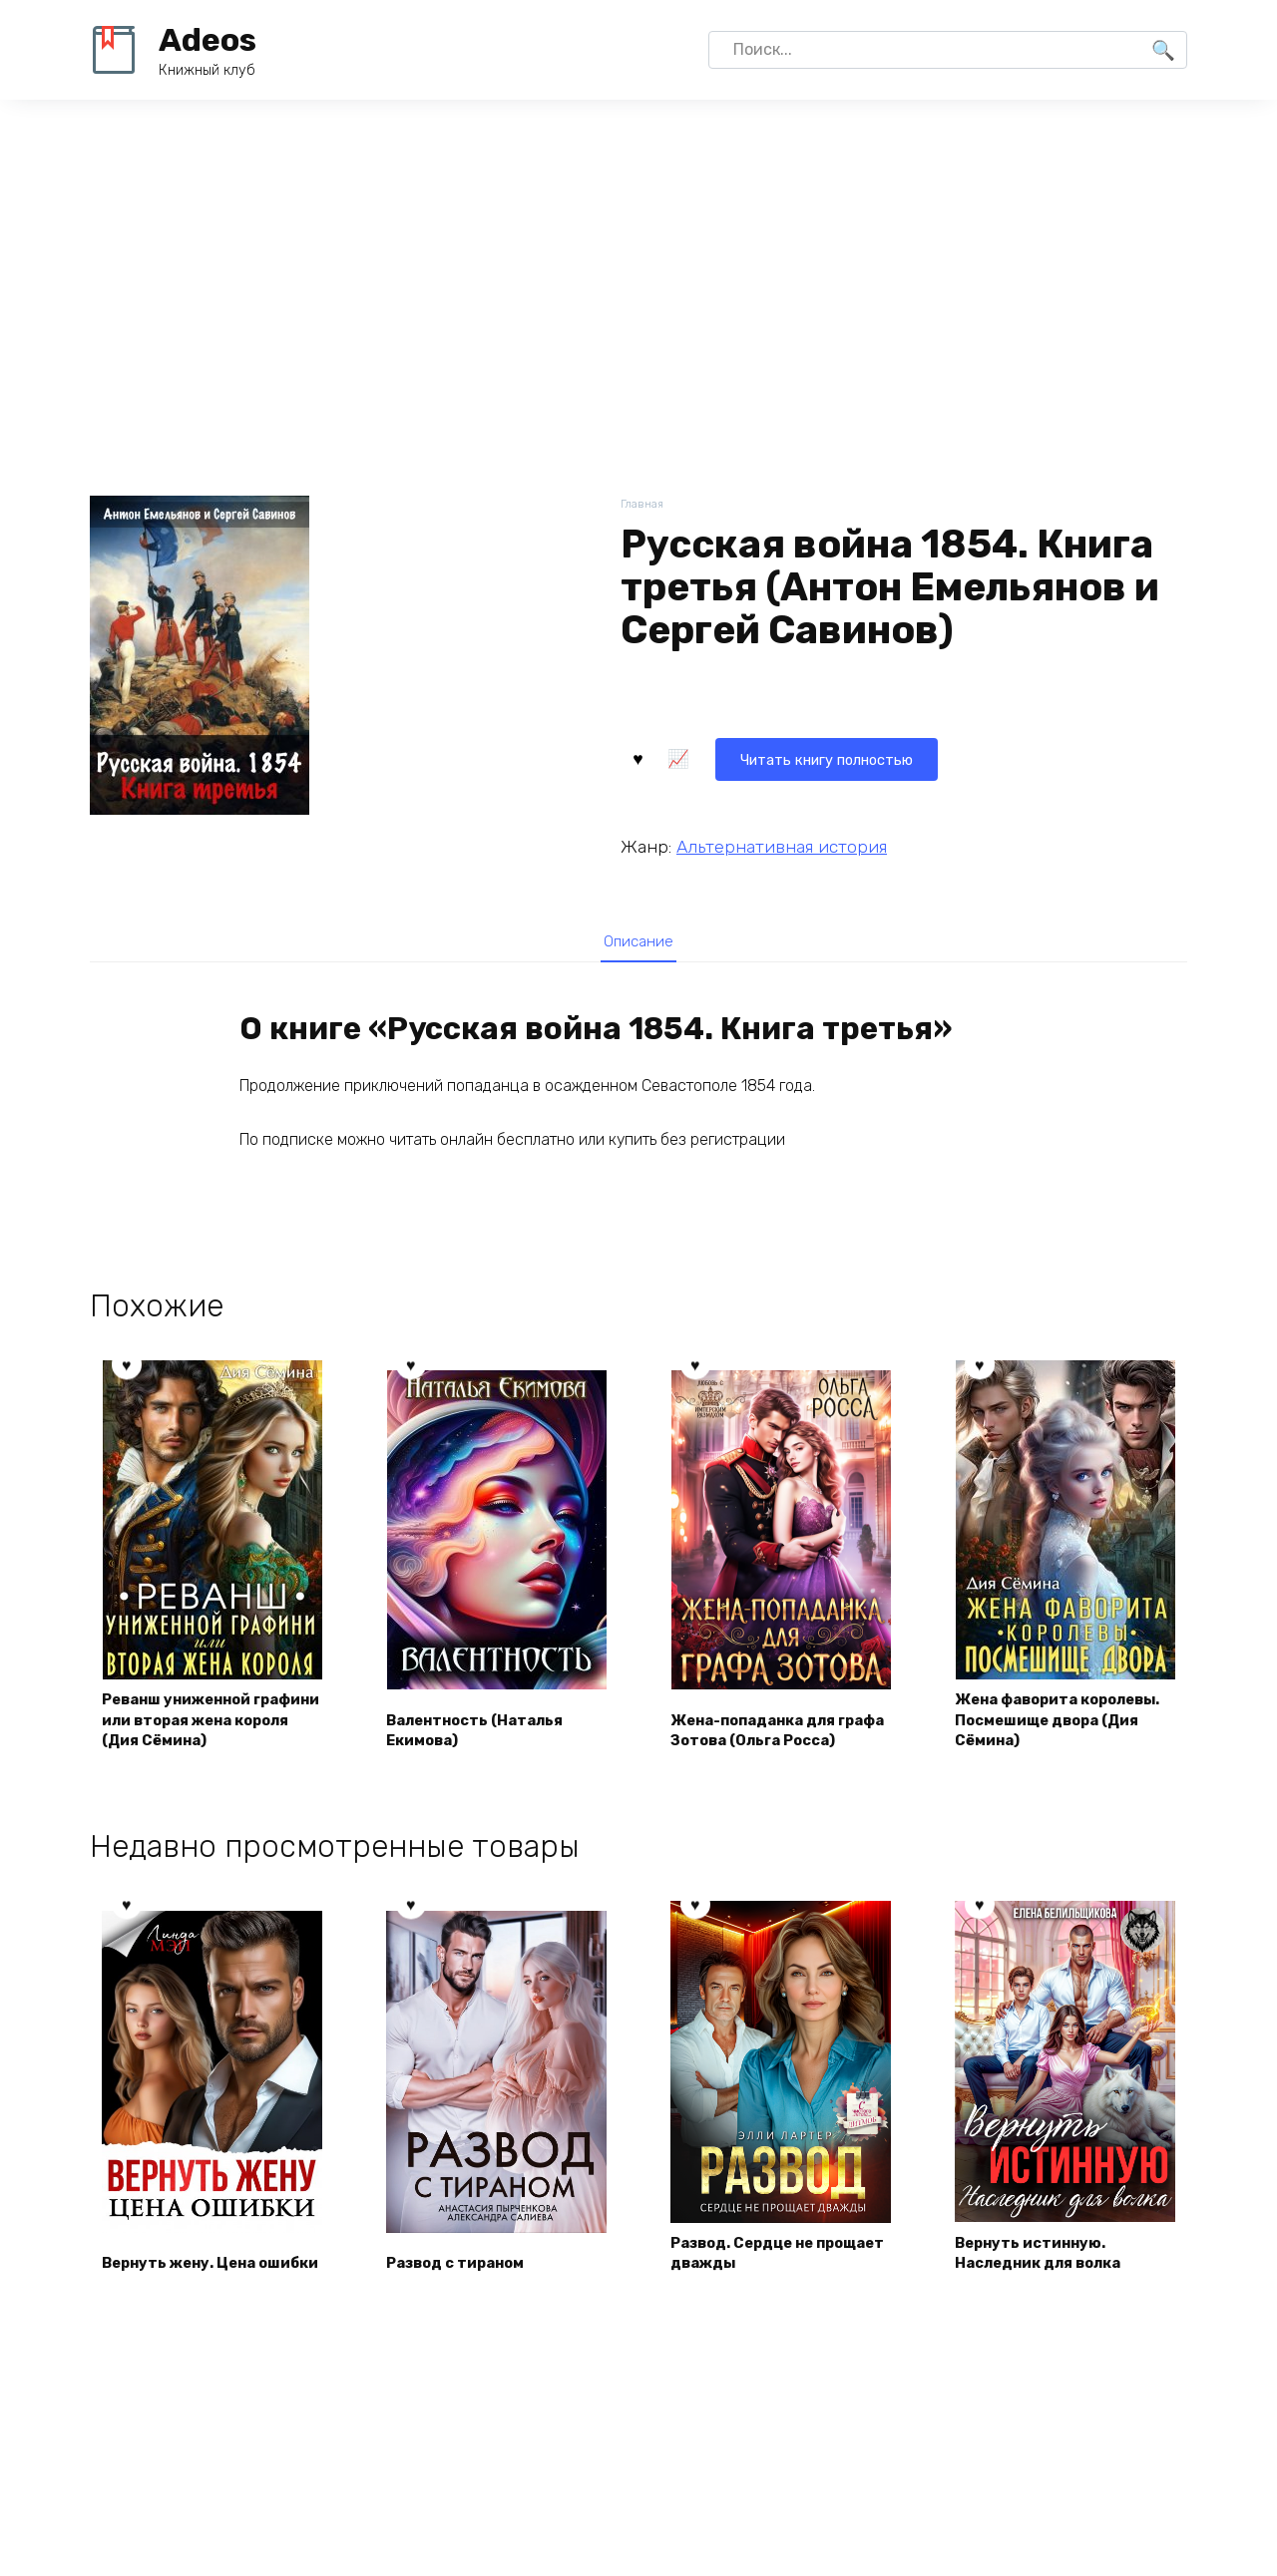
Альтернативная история (781, 844)
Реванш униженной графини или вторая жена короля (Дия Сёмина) (190, 1734)
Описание (638, 942)
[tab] (638, 942)
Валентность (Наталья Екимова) (484, 1756)
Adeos (207, 40)
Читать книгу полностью (742, 755)
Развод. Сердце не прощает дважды (751, 2281)
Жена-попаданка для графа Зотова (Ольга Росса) (763, 1745)
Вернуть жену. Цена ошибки (187, 2281)
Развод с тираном (464, 2292)
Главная (644, 505)
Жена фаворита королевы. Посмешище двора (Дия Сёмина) (1054, 1745)
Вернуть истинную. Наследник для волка (1048, 2281)
